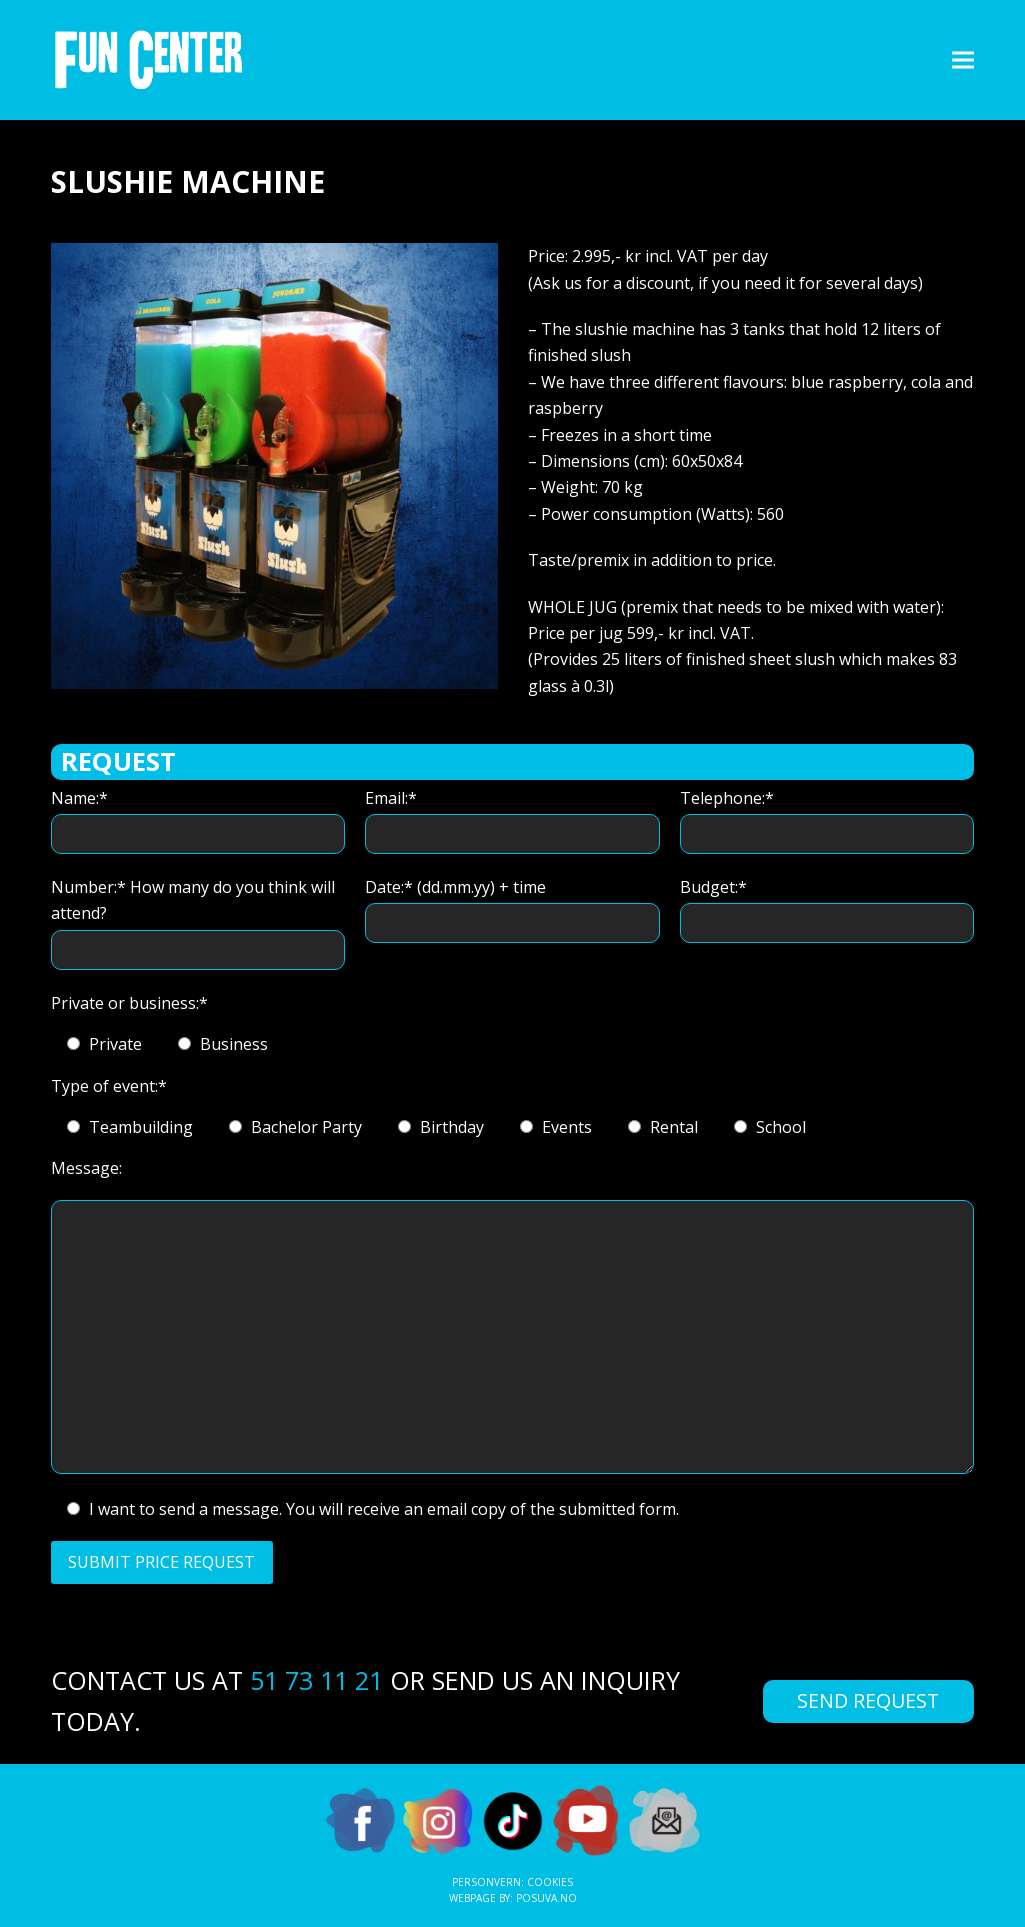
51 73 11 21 (316, 1680)
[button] (963, 59)
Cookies (550, 1882)
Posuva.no (546, 1898)
